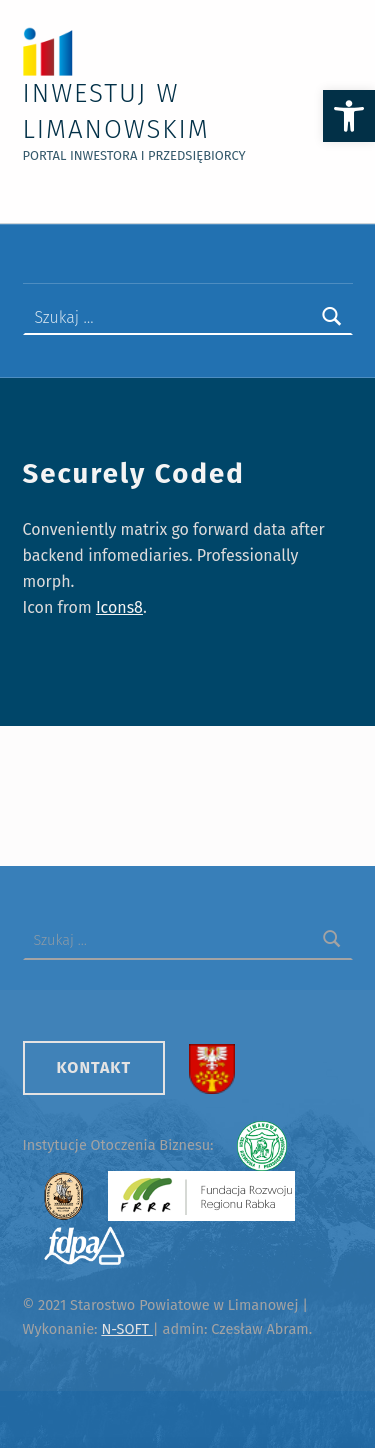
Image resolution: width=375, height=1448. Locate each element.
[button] (349, 116)
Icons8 (119, 607)
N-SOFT (126, 1329)
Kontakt (94, 1067)
